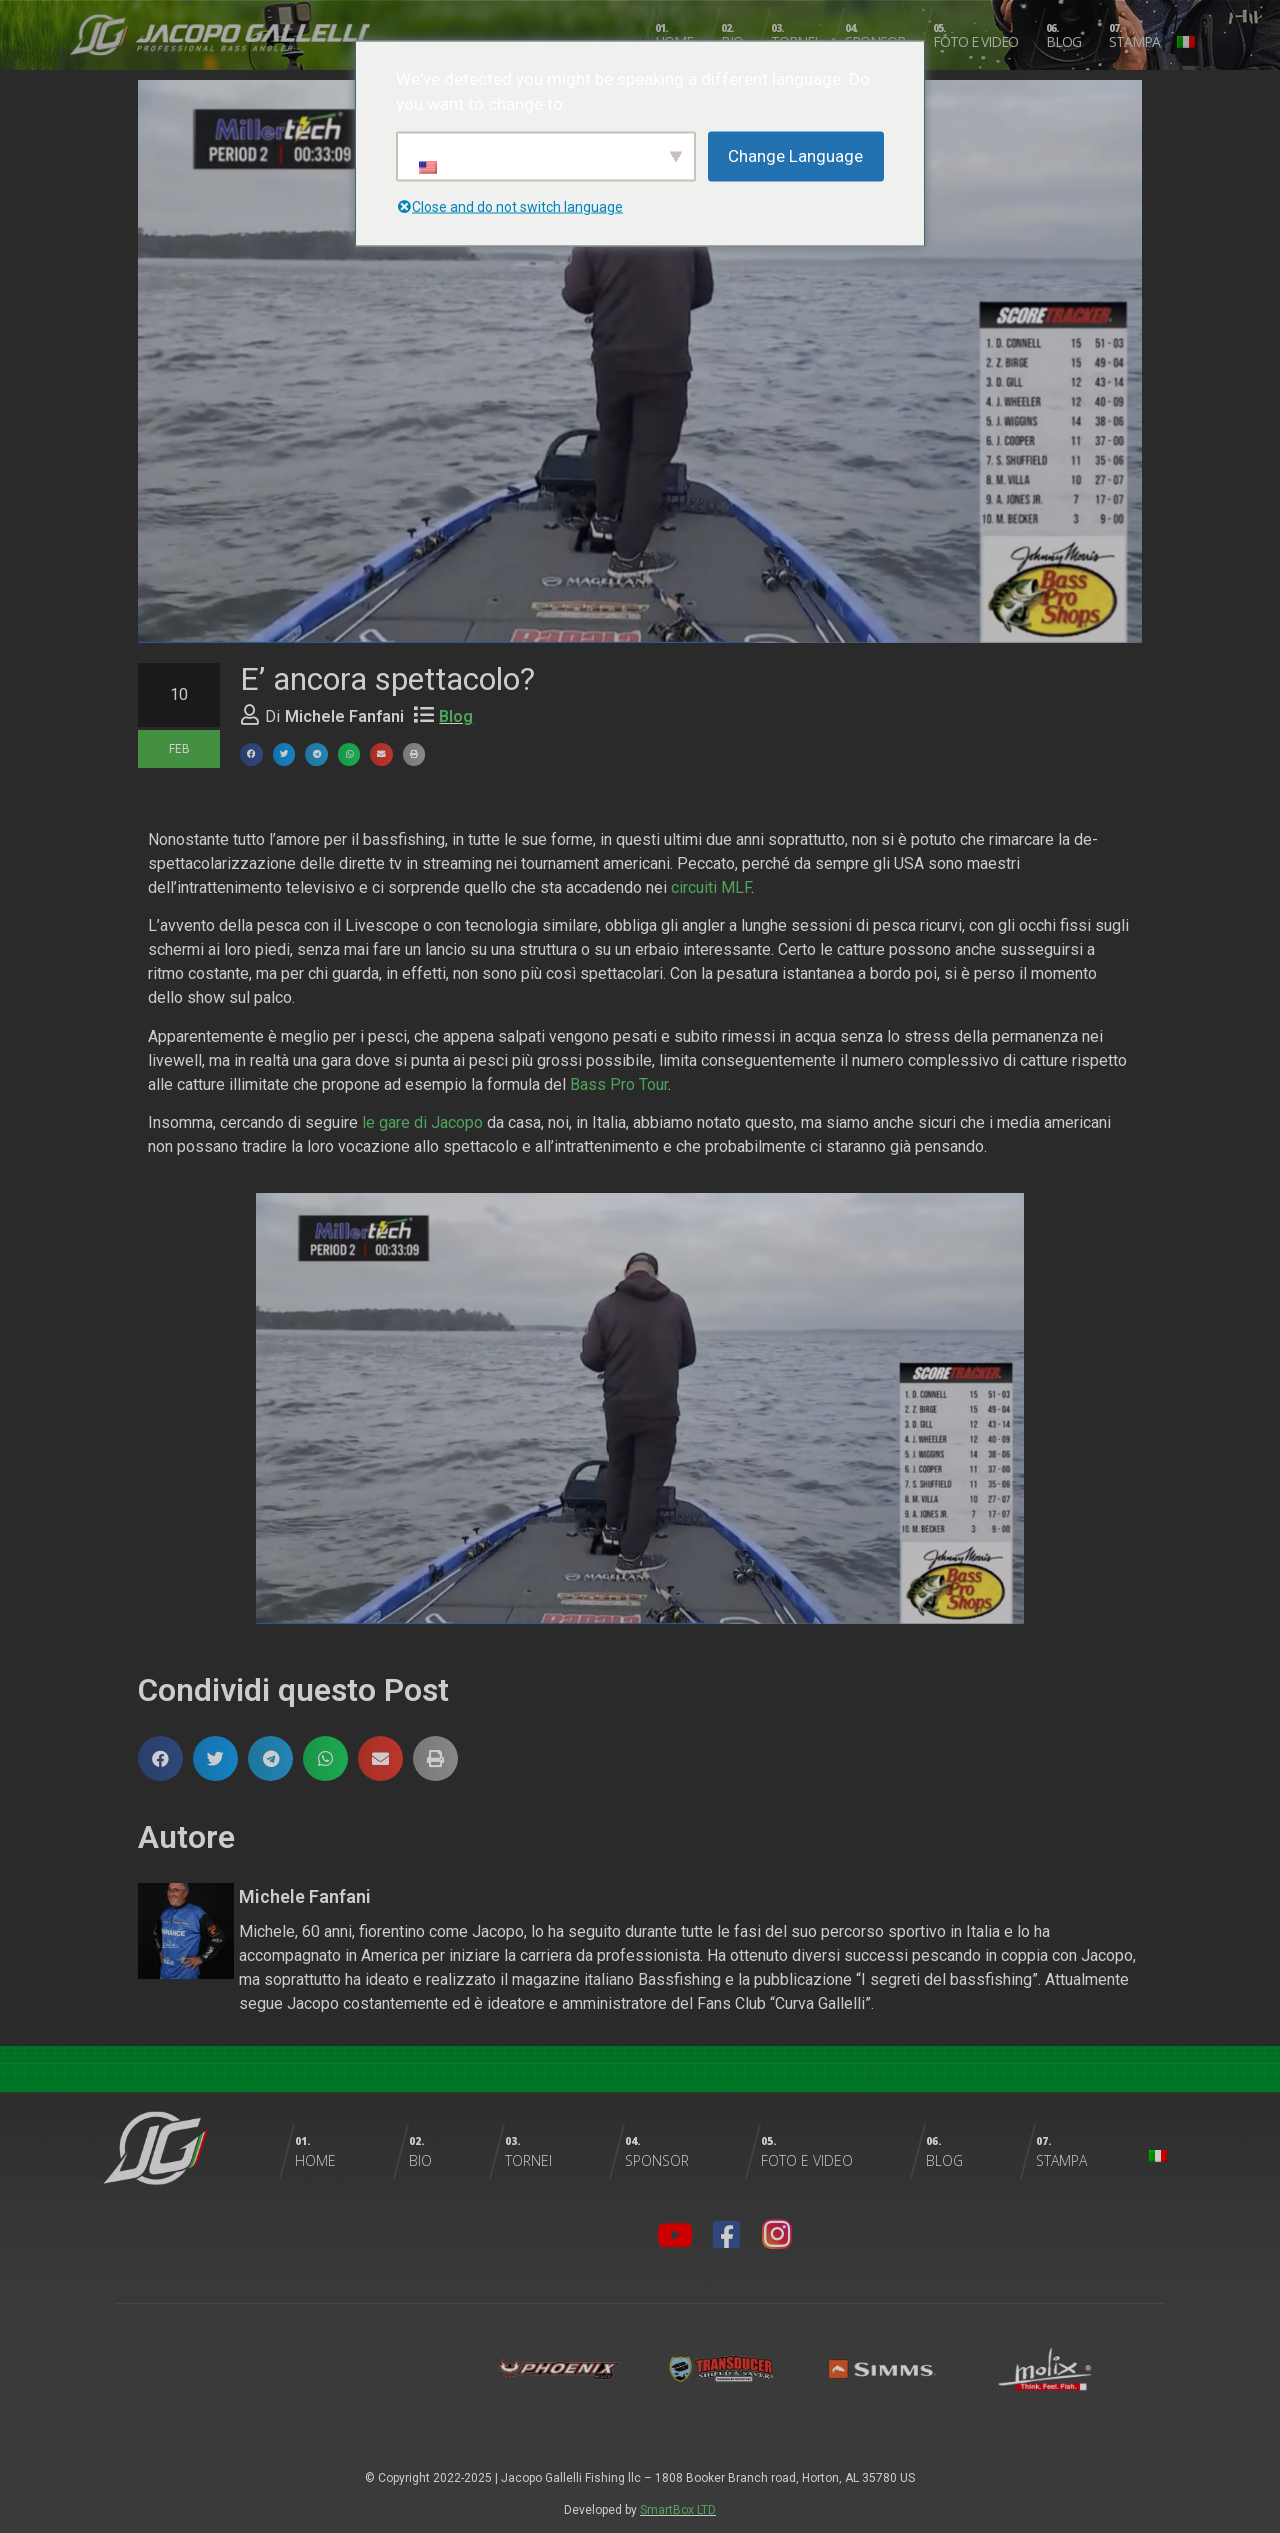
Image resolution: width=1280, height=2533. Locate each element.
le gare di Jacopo (422, 1122)
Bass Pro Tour (619, 1084)
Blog (456, 716)
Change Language (795, 155)
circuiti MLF (711, 887)
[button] (251, 754)
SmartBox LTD (678, 2510)
